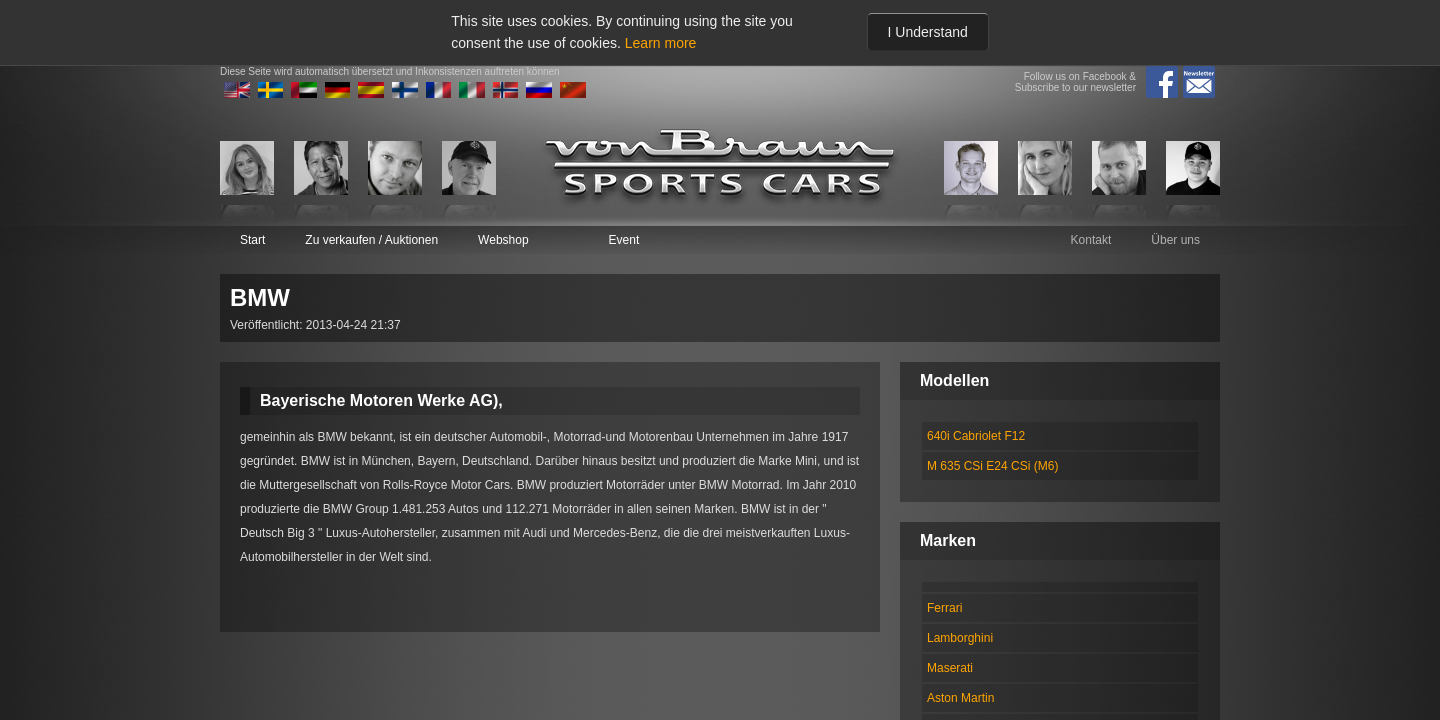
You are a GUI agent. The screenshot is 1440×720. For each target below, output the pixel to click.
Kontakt (1091, 240)
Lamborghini (960, 638)
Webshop (503, 240)
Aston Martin (960, 698)
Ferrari (944, 608)
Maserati (950, 668)
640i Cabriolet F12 (976, 436)
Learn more (661, 43)
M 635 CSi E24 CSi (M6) (992, 466)
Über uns (1175, 240)
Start (252, 240)
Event (624, 240)
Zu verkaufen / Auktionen (371, 240)
